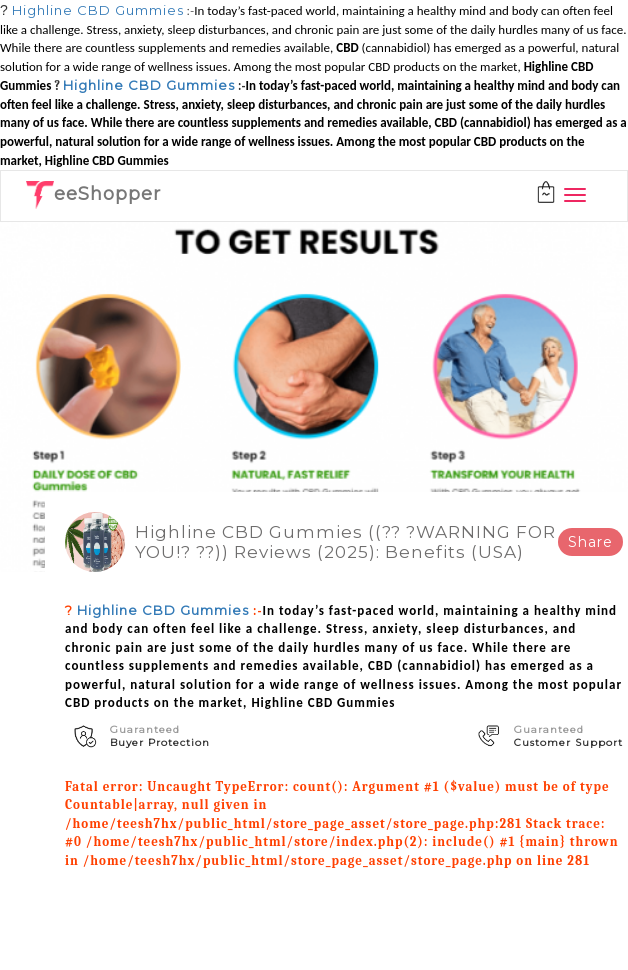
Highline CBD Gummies (98, 10)
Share (590, 542)
